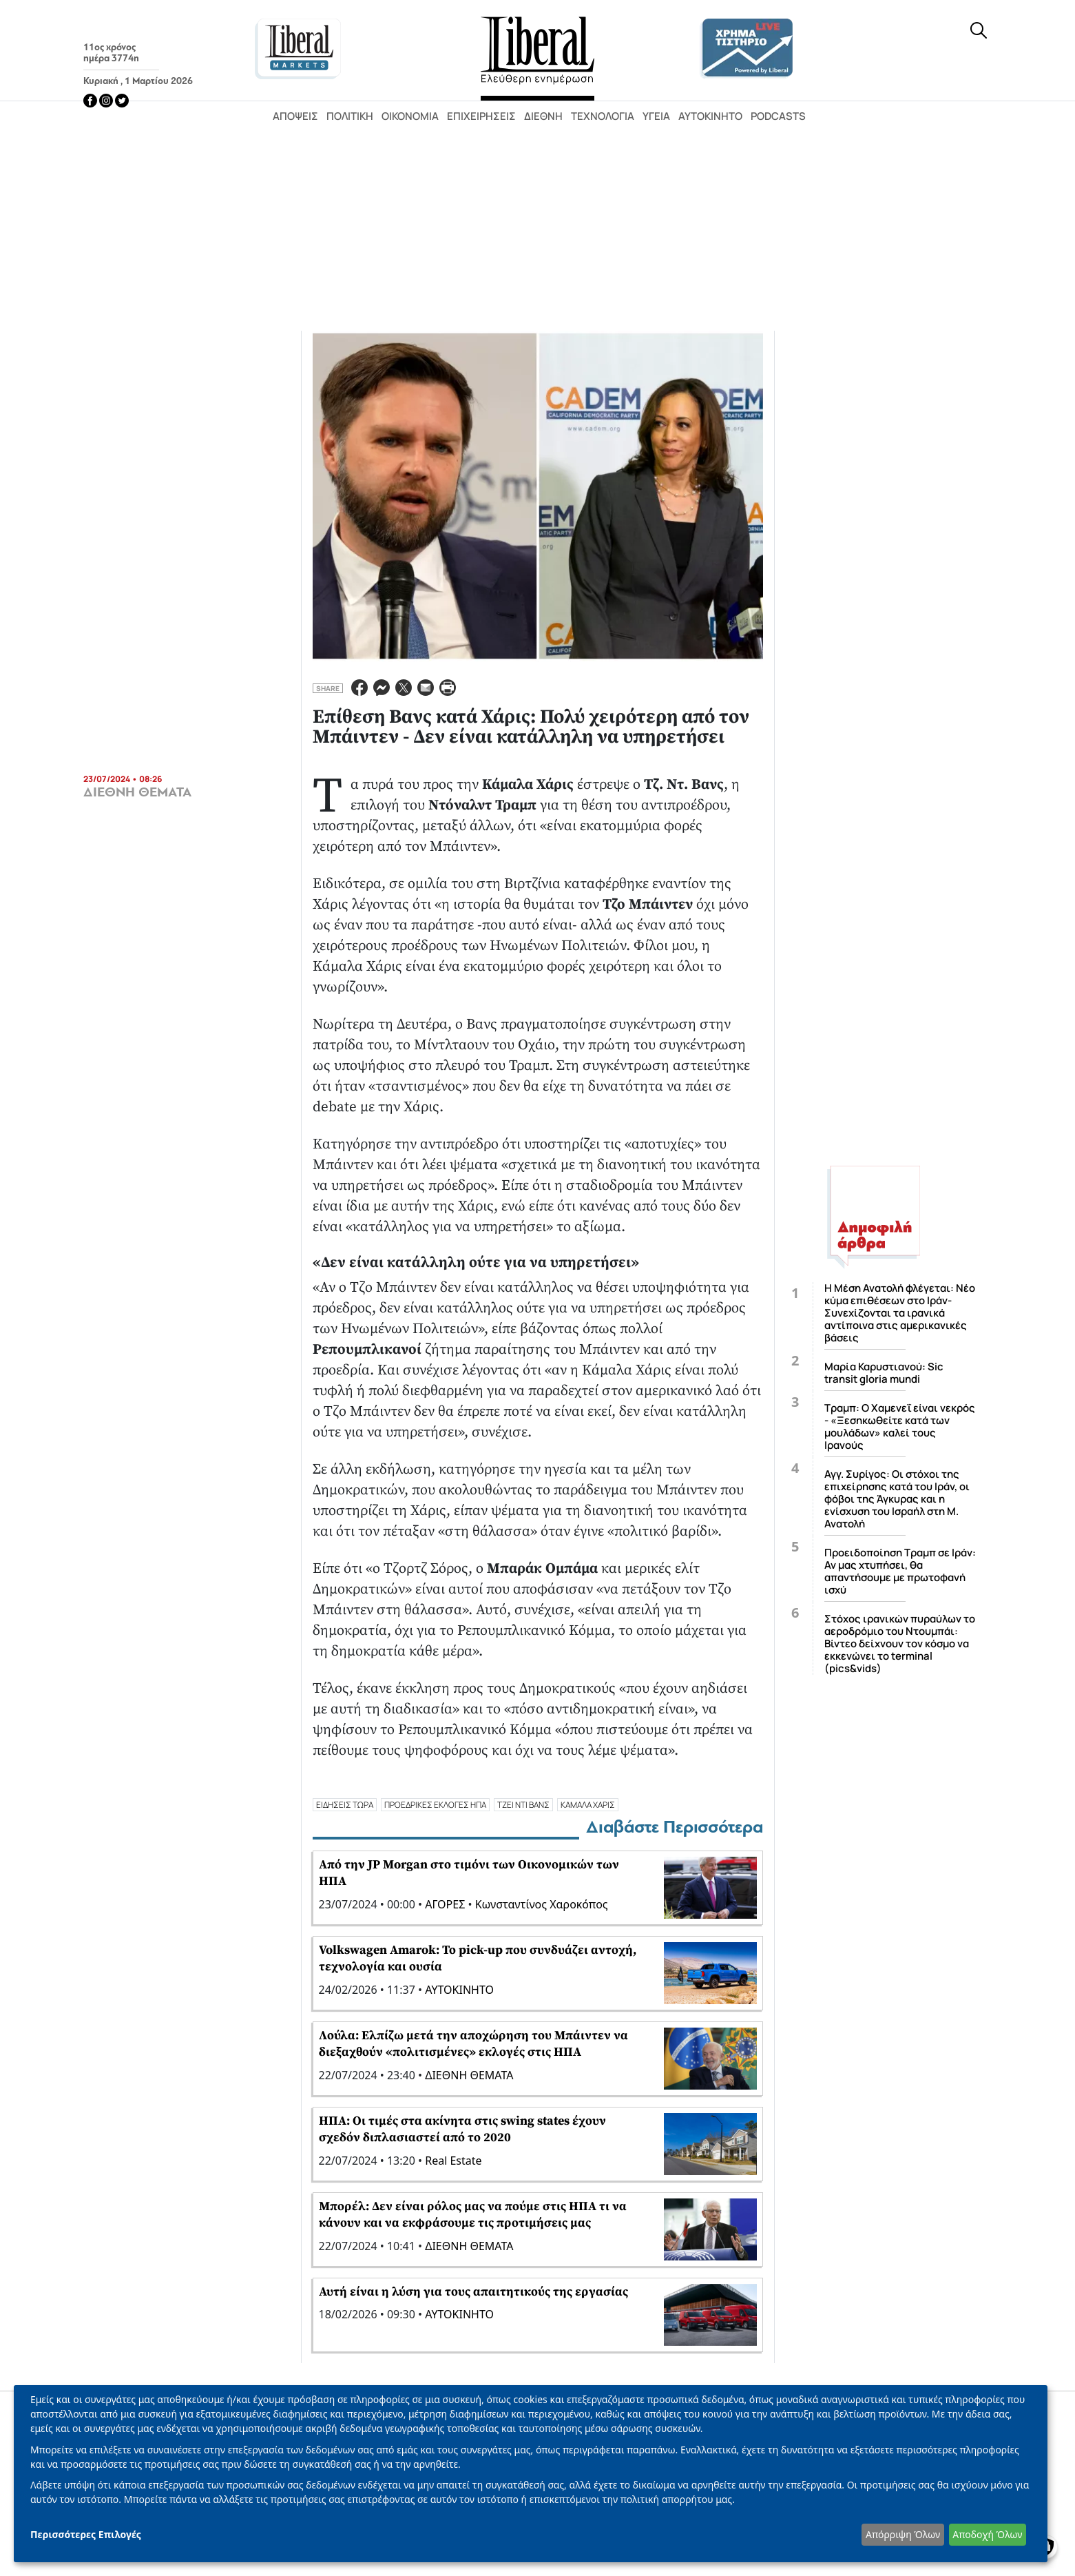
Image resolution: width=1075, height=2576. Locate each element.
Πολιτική (349, 116)
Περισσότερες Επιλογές (85, 2534)
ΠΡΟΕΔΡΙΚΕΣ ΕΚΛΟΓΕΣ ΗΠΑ (435, 1805)
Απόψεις (295, 116)
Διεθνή (543, 116)
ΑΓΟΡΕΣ (445, 1904)
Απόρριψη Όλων (903, 2534)
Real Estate (453, 2160)
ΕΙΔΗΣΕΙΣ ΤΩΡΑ (344, 1805)
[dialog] (530, 2473)
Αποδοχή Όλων (987, 2534)
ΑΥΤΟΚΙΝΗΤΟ (459, 1989)
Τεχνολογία (602, 116)
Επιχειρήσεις (481, 116)
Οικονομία (410, 116)
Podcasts (778, 116)
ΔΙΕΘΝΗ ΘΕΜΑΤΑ (137, 792)
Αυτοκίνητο (710, 116)
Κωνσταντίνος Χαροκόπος (541, 1904)
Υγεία (656, 116)
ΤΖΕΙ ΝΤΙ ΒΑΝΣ (523, 1805)
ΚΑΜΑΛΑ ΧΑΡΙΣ (588, 1805)
